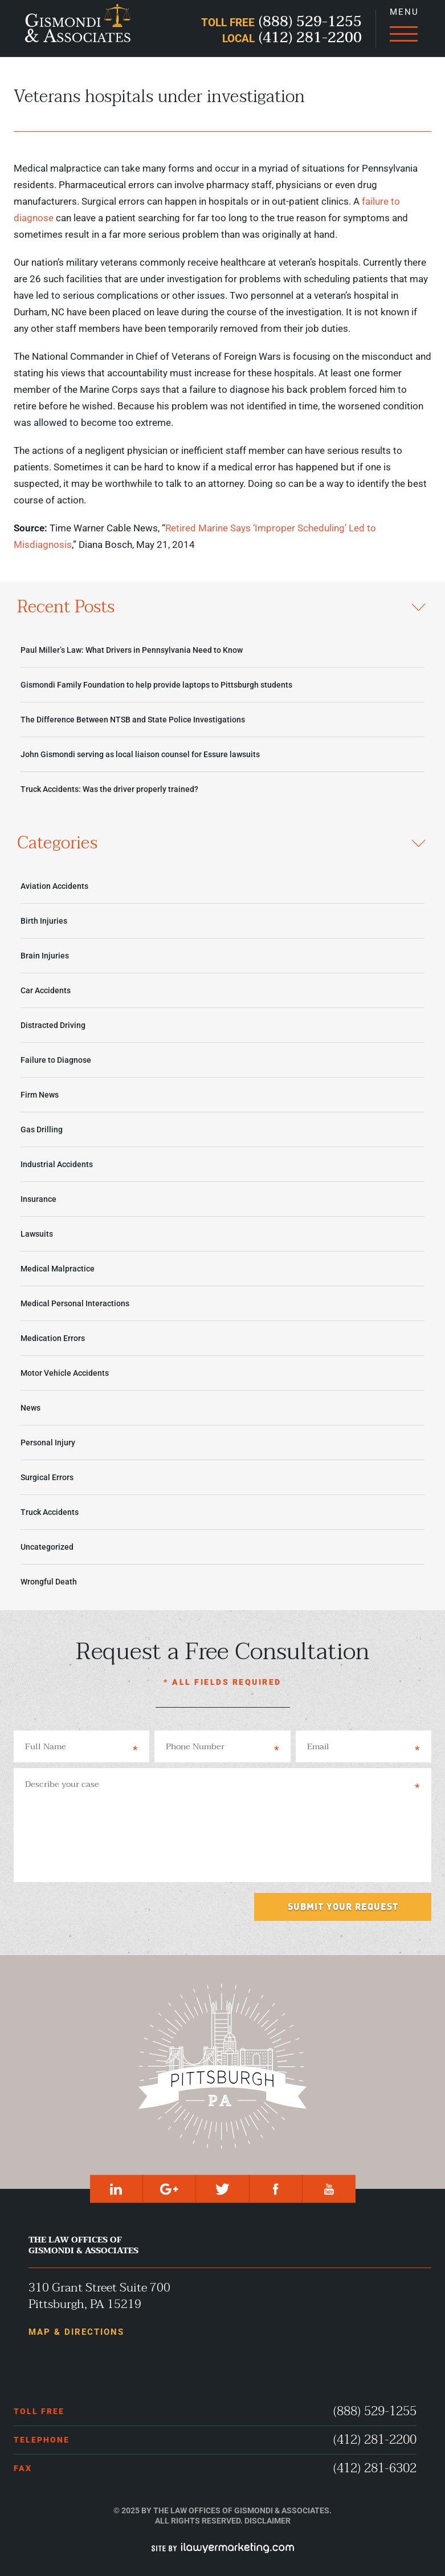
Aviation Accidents (54, 886)
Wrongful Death (49, 1581)
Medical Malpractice (58, 1268)
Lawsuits (37, 1233)
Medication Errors (53, 1338)
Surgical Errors (47, 1477)
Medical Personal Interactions (75, 1303)
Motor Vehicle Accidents (65, 1373)
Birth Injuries (44, 920)
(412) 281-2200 (375, 2440)
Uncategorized (47, 1546)
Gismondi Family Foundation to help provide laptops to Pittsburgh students (156, 684)
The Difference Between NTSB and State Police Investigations (133, 719)
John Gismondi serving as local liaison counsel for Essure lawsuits (140, 754)
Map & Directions (76, 2332)
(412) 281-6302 (375, 2468)
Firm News (40, 1094)
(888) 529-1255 (375, 2411)
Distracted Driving (53, 1025)
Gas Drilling (42, 1129)
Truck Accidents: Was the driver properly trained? (109, 789)
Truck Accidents (50, 1512)
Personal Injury (48, 1442)
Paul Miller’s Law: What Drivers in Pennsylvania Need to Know (132, 650)
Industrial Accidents (57, 1164)
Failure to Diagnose (56, 1059)
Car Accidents (46, 990)
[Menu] (403, 28)
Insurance (38, 1199)
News (30, 1407)
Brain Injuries (45, 955)
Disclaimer (267, 2520)
